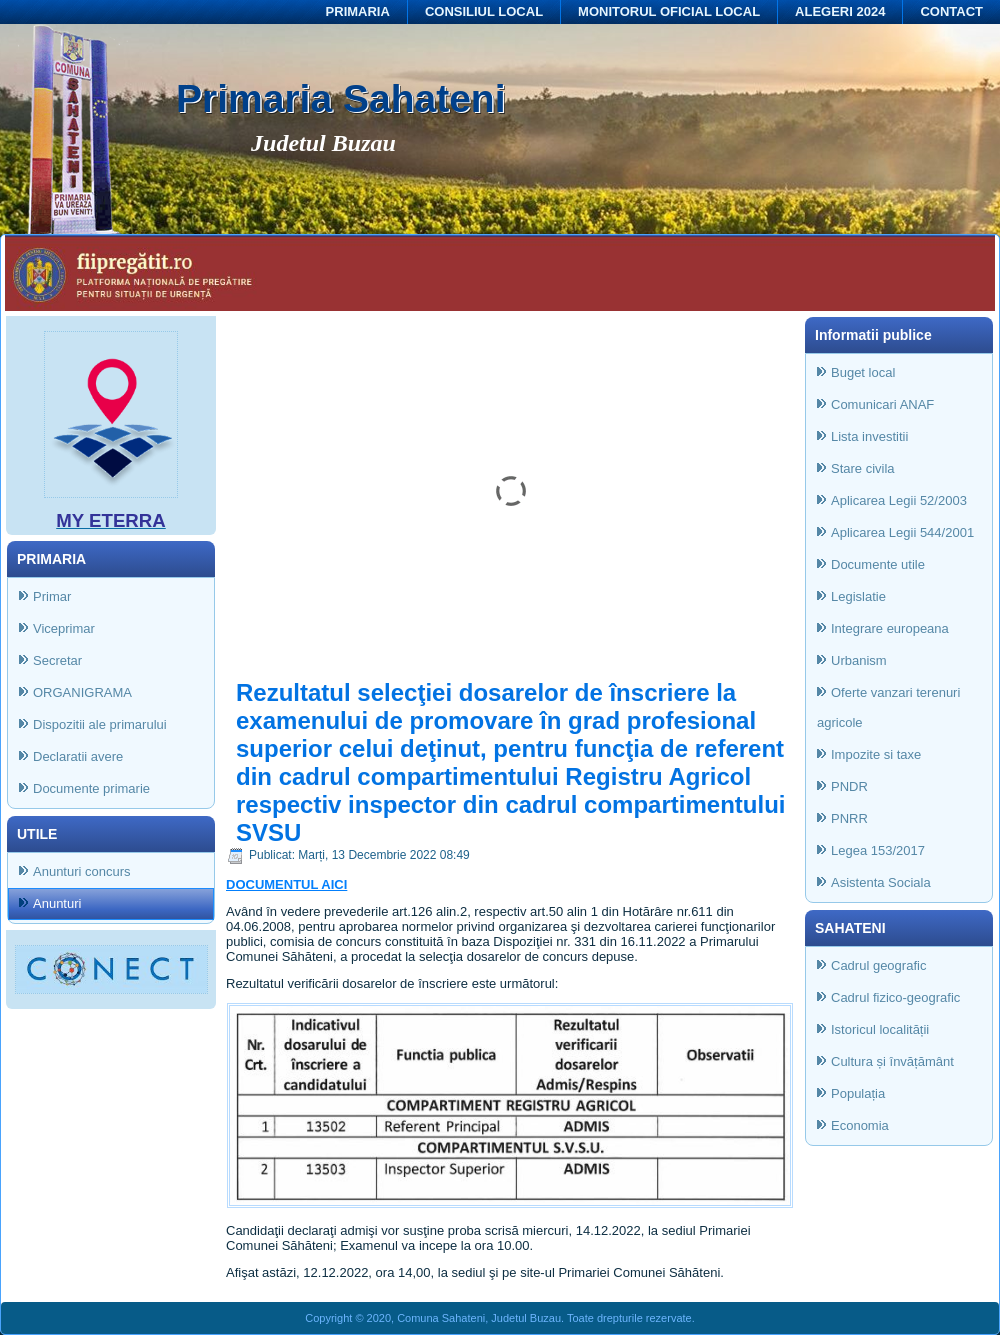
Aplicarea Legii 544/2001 (902, 532)
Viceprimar (64, 628)
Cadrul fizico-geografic (895, 997)
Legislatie (858, 596)
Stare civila (863, 468)
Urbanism (859, 660)
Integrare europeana (890, 628)
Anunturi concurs (82, 871)
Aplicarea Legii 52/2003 (899, 500)
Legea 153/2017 (878, 850)
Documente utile (878, 564)
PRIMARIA (358, 11)
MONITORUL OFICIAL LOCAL (669, 11)
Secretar (57, 660)
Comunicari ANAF (882, 404)
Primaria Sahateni (340, 98)
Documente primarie (91, 788)
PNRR (849, 818)
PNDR (849, 786)
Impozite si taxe (876, 754)
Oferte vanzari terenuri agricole (888, 707)
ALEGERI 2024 (840, 11)
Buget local (863, 372)
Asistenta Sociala (881, 882)
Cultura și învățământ (892, 1061)
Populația (858, 1093)
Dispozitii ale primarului (100, 724)
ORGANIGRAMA (82, 692)
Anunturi (57, 903)
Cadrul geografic (878, 965)
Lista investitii (869, 436)
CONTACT (951, 11)
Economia (860, 1125)
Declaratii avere (78, 756)
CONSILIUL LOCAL (484, 11)
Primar (52, 596)
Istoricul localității (880, 1029)
